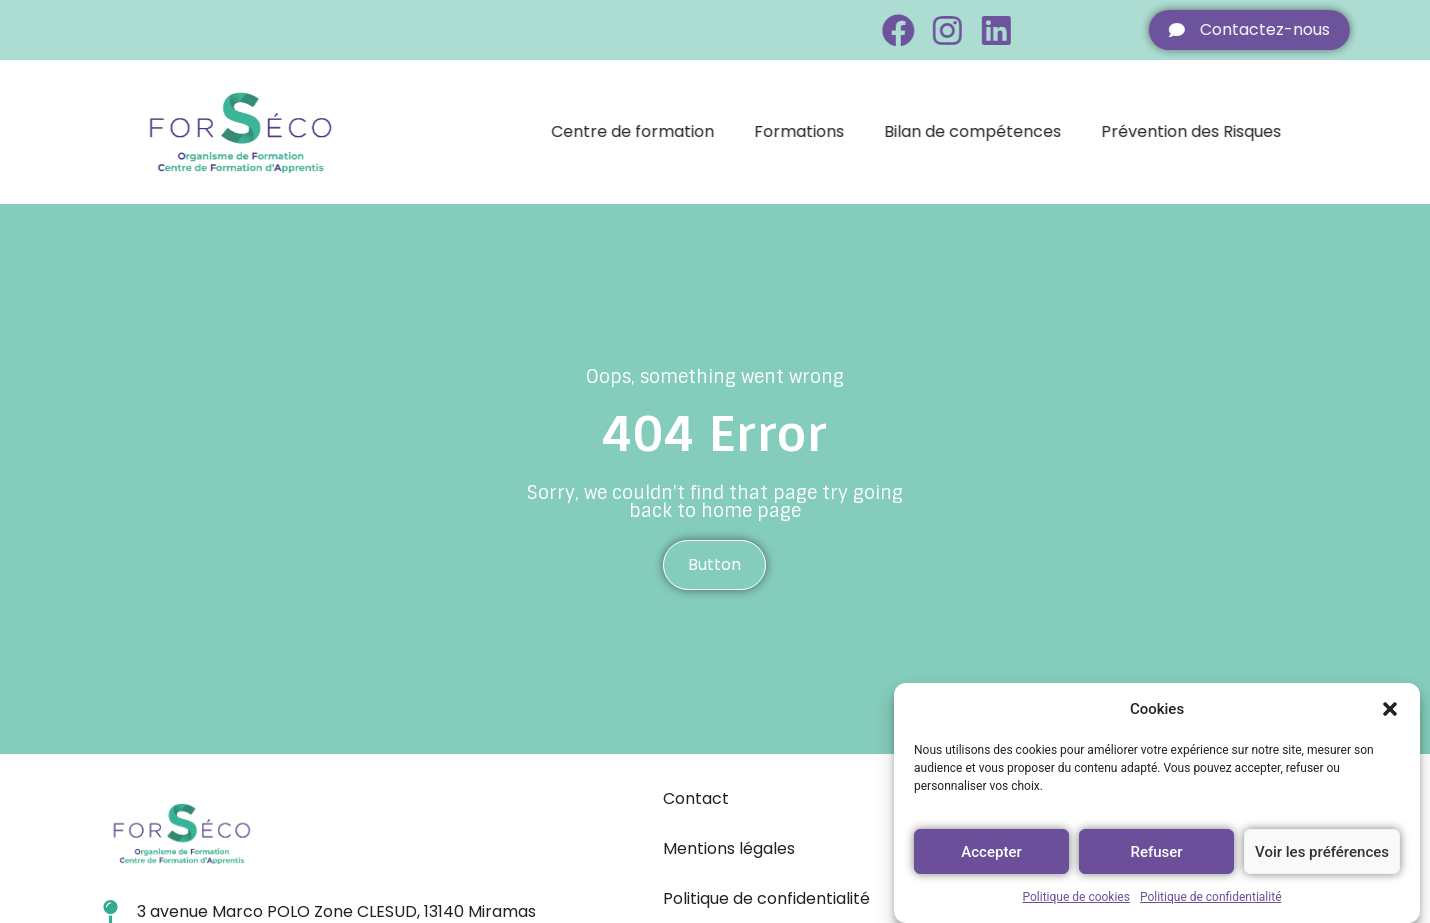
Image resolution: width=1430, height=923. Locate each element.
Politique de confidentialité (1211, 897)
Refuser (1156, 852)
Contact (696, 798)
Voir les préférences (1322, 852)
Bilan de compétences (1009, 131)
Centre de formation (669, 131)
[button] (1390, 709)
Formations (836, 131)
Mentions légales (729, 848)
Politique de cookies (1076, 897)
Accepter (991, 852)
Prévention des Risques (1228, 131)
